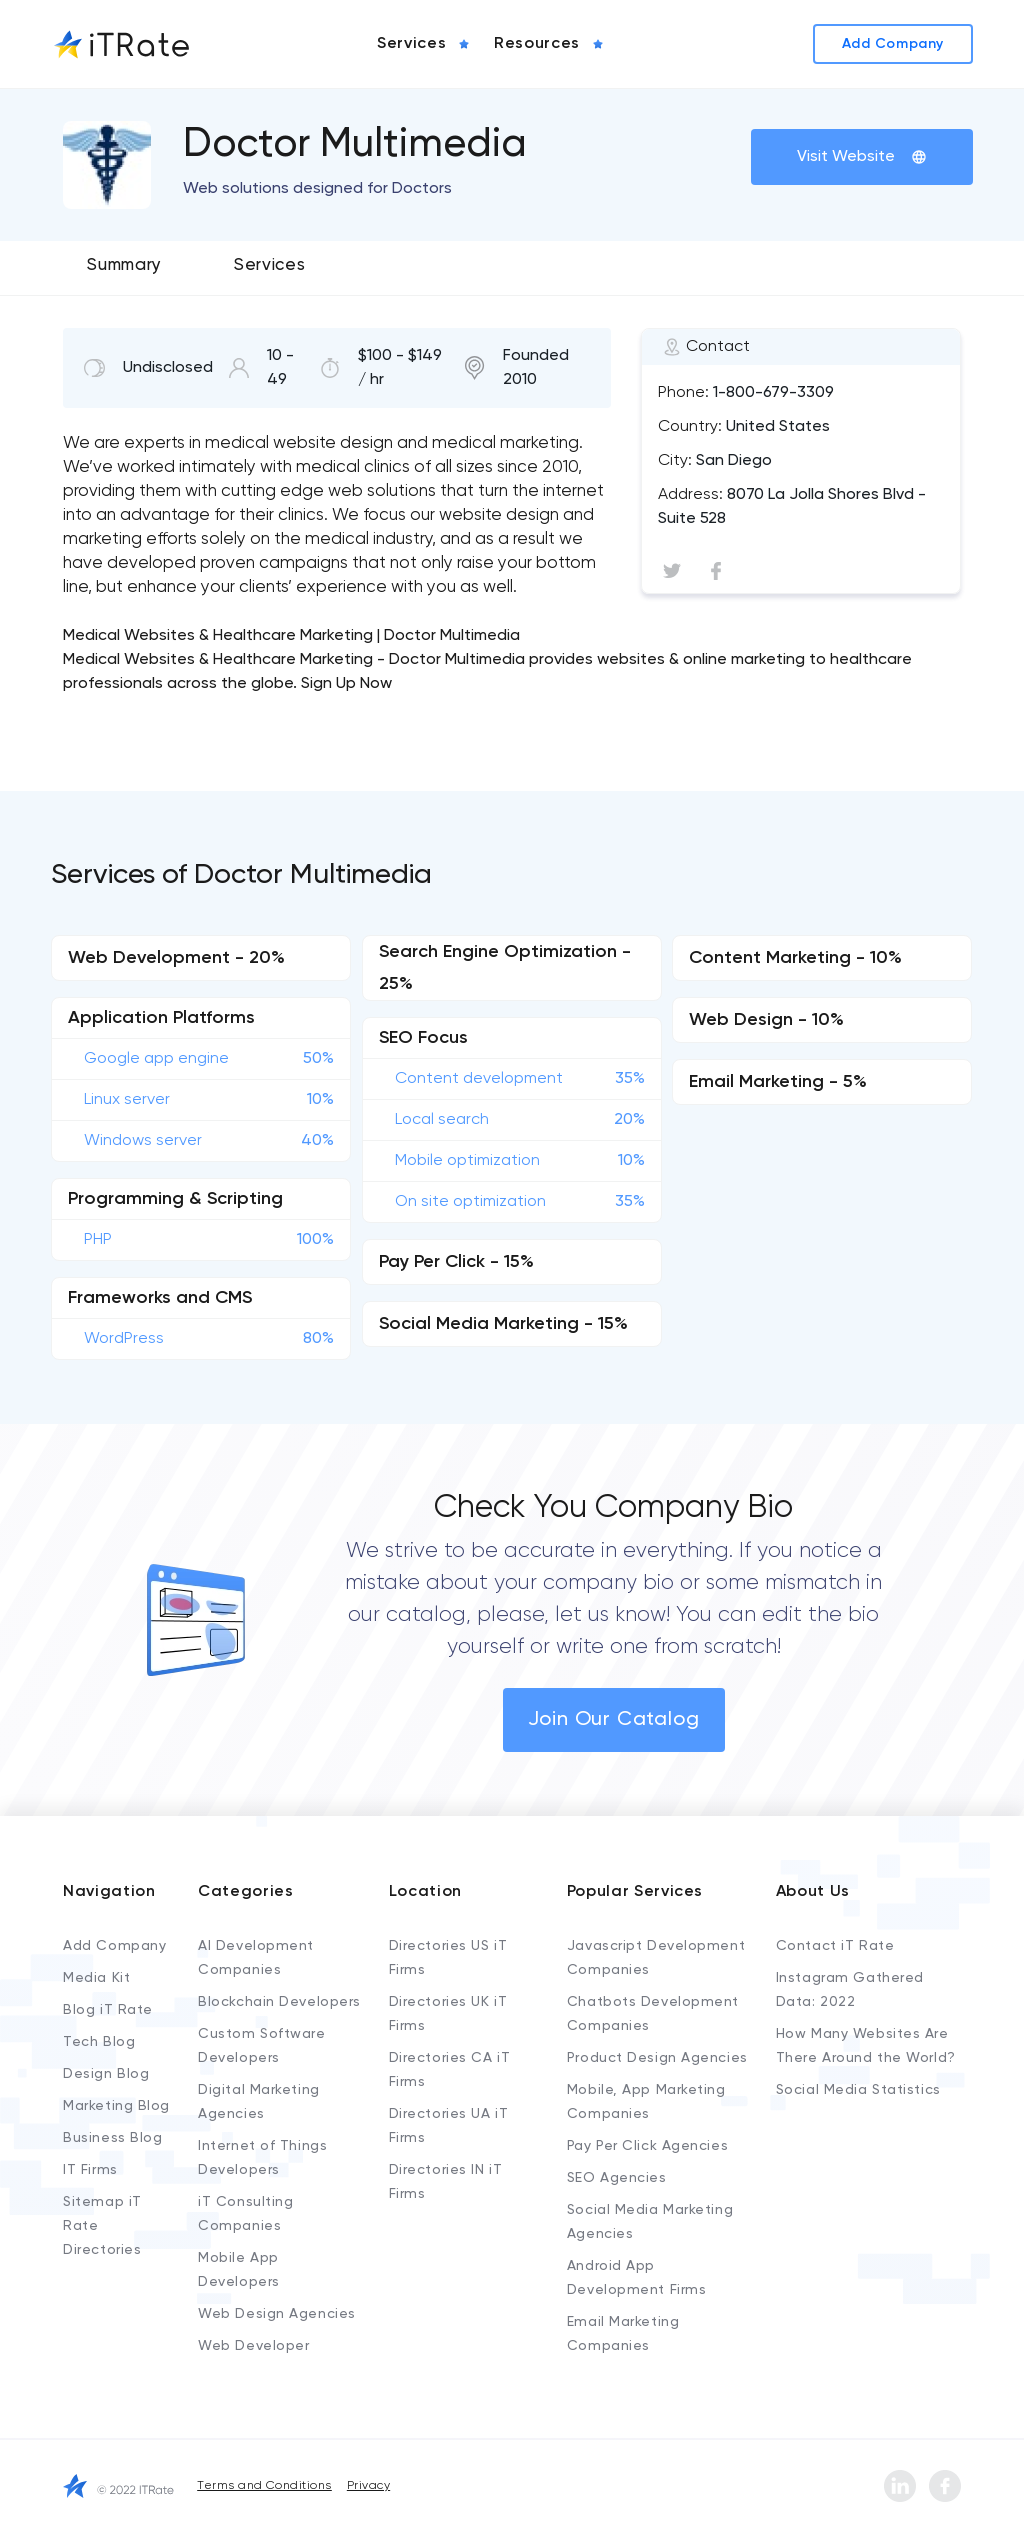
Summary (124, 265)
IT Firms (90, 2170)
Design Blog (106, 2074)
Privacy (368, 2486)
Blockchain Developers (279, 2002)
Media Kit (96, 1978)
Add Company (114, 1946)
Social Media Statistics (858, 2090)
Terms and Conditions (264, 2486)
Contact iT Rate (835, 1946)
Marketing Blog (116, 2106)
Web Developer (253, 2346)
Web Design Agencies (277, 2314)
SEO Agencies (617, 2178)
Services (269, 265)
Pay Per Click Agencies (647, 2146)
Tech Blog (99, 2042)
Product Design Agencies (657, 2058)
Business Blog (112, 2138)
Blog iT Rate (108, 2010)
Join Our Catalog (614, 1720)
